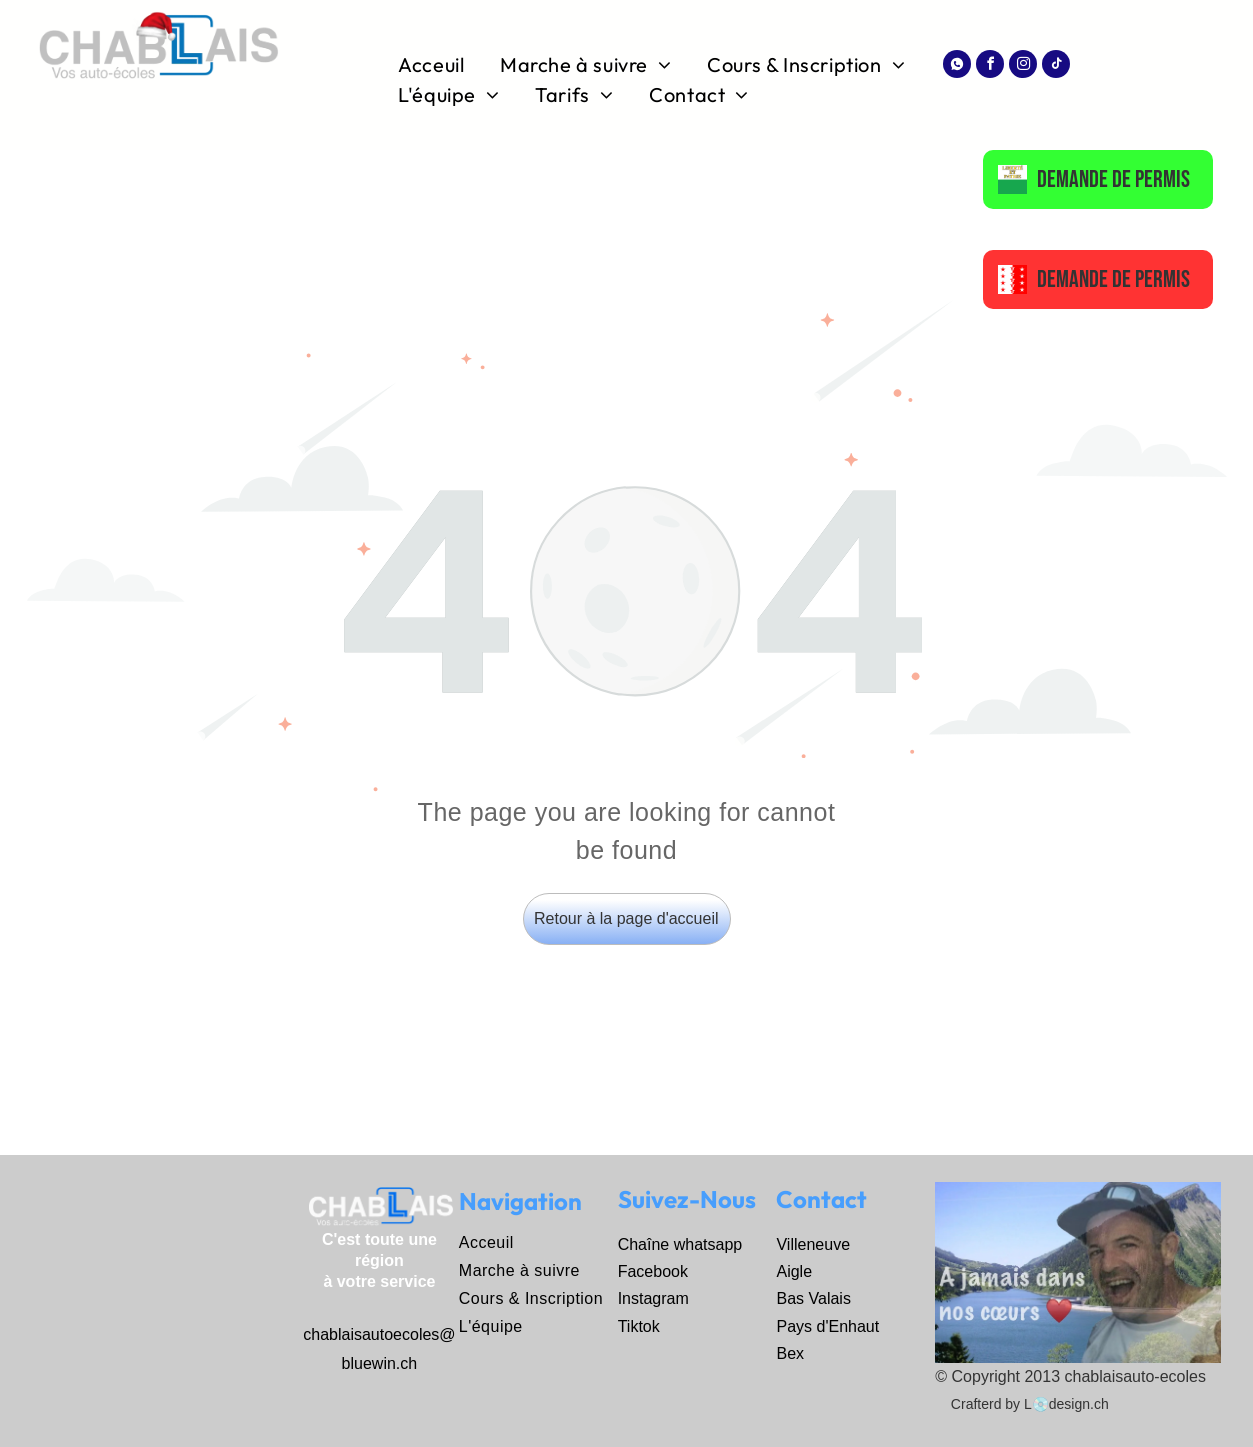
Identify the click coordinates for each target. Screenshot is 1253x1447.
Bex (790, 1353)
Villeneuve (813, 1244)
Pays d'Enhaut (827, 1326)
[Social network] (957, 66)
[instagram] (1023, 66)
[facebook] (990, 66)
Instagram (653, 1298)
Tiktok (639, 1326)
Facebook (653, 1271)
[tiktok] (1056, 66)
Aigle (794, 1271)
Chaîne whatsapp (680, 1244)
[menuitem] (434, 65)
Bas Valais (813, 1298)
